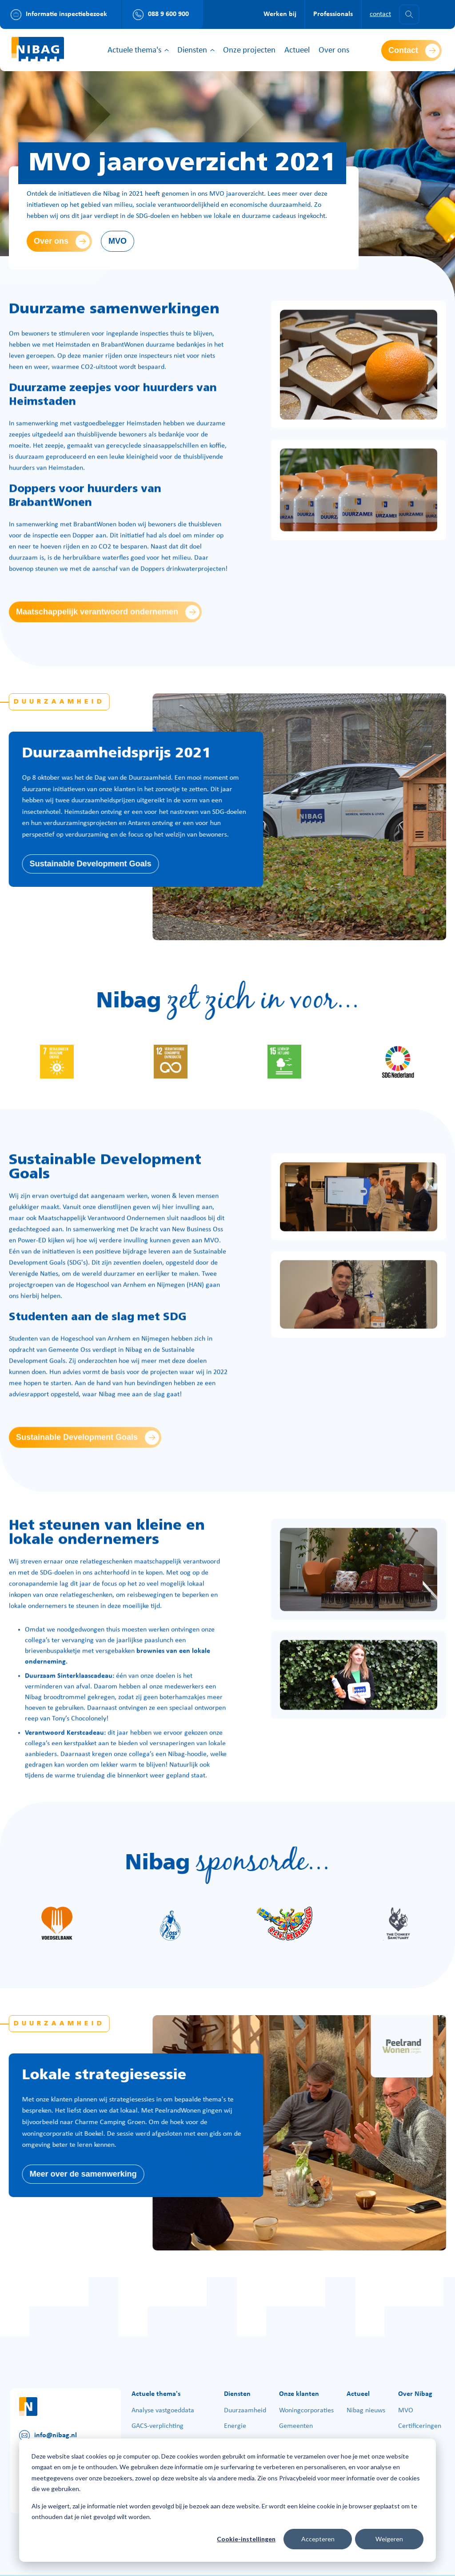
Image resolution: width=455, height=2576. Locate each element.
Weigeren (389, 2539)
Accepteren (318, 2539)
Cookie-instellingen (246, 2539)
